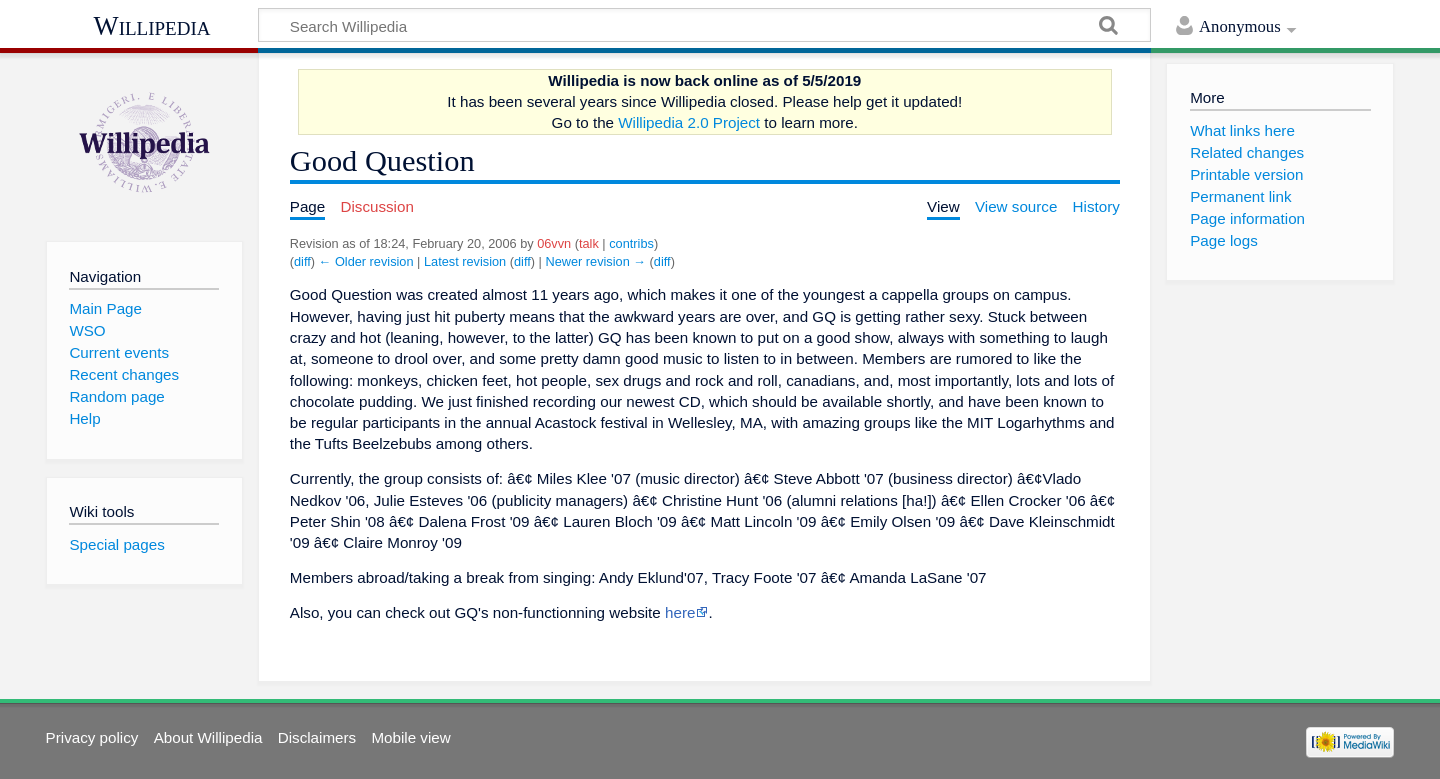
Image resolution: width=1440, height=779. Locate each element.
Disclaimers (317, 737)
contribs (631, 243)
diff (302, 261)
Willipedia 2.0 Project (689, 122)
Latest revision (465, 261)
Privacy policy (92, 737)
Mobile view (410, 737)
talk (589, 243)
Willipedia (152, 26)
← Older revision (366, 261)
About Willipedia (208, 737)
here (680, 612)
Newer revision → (595, 261)
